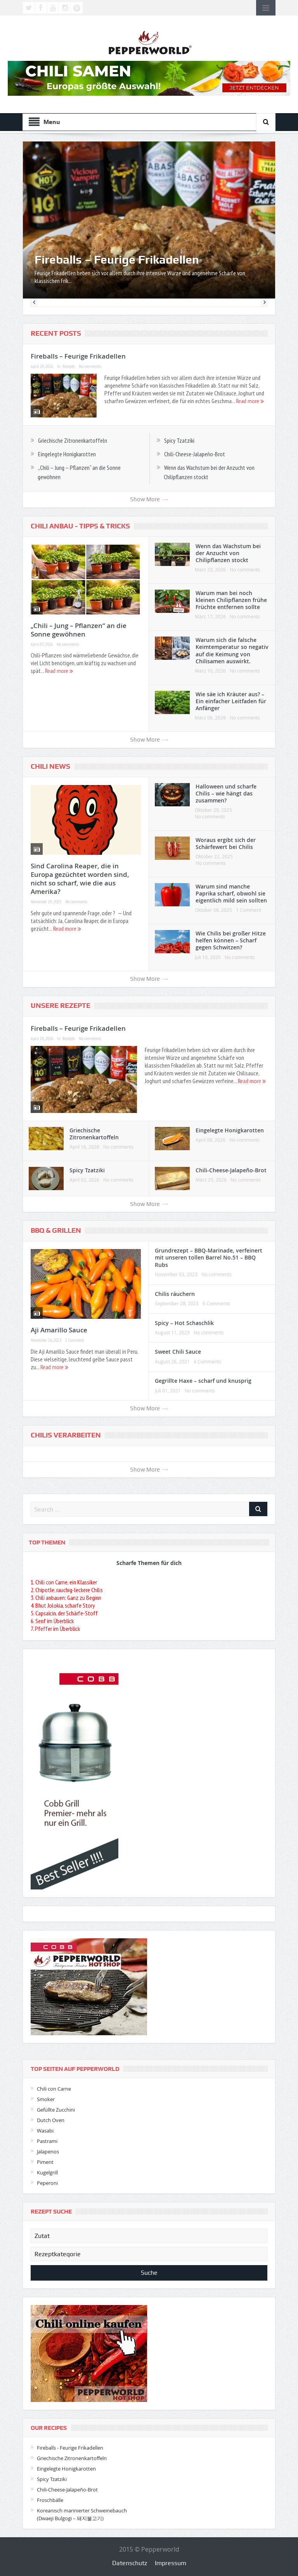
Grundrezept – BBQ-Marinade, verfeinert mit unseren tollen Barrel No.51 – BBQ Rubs (208, 1257)
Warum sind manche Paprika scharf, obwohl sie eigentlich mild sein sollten (231, 893)
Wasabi (45, 2130)
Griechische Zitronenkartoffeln (72, 440)
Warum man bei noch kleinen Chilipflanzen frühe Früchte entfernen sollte (231, 600)
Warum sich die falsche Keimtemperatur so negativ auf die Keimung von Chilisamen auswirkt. (232, 650)
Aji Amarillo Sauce (59, 1329)
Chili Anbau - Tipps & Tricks (80, 526)
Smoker (46, 2099)
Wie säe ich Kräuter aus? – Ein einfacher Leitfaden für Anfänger (231, 701)
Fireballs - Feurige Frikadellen (70, 2447)
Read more (250, 401)
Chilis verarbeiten (66, 1435)
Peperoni (47, 2182)
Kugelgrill (47, 2172)
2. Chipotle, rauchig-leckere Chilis (67, 1590)
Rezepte (68, 366)
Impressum (170, 2563)
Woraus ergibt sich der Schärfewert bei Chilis (226, 843)
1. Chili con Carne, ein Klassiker (64, 1582)
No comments (90, 366)
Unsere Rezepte (60, 1005)
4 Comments (207, 1361)
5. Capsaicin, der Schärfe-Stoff (64, 1613)
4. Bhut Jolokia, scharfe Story (63, 1605)
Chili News (50, 766)
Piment (45, 2161)
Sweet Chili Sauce (178, 1351)
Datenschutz (129, 2563)
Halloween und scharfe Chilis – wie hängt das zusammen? (226, 793)
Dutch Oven (50, 2120)
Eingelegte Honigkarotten (67, 454)
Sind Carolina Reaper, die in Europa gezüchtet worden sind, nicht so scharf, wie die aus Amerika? (80, 878)
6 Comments (216, 1303)
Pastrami (47, 2141)
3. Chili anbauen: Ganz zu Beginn (66, 1597)
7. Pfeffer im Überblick (55, 1628)
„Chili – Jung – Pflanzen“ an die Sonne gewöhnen (78, 629)
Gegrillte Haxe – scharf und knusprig (203, 1380)
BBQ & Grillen (56, 1230)
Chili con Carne (54, 2088)
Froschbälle (50, 2500)
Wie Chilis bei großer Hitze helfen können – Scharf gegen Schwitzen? (231, 940)
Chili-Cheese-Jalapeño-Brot (194, 454)
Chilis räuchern (175, 1293)
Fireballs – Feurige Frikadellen (117, 259)
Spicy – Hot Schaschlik (184, 1323)
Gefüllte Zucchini (56, 2109)
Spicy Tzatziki (179, 440)
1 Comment (248, 910)
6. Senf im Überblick (52, 1621)
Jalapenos (48, 2151)
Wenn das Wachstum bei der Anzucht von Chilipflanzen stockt (228, 553)
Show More (149, 499)
